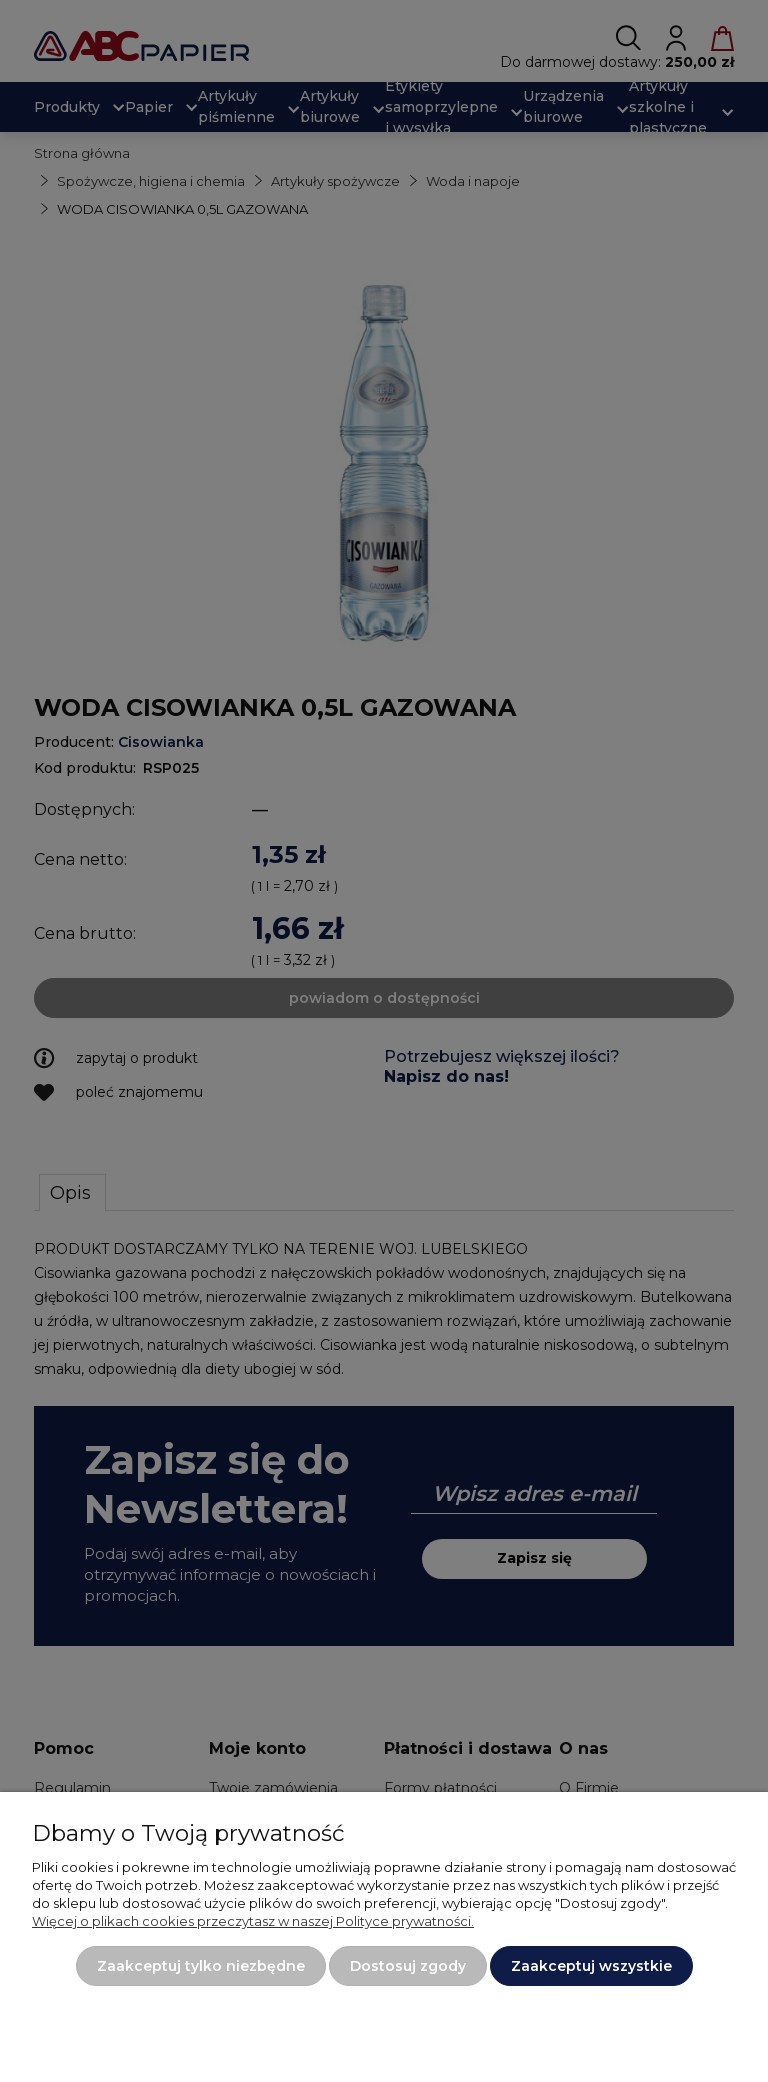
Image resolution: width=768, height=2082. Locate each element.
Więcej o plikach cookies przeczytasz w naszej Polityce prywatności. (253, 1921)
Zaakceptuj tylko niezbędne (201, 1966)
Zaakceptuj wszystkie (591, 1966)
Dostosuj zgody (408, 1966)
